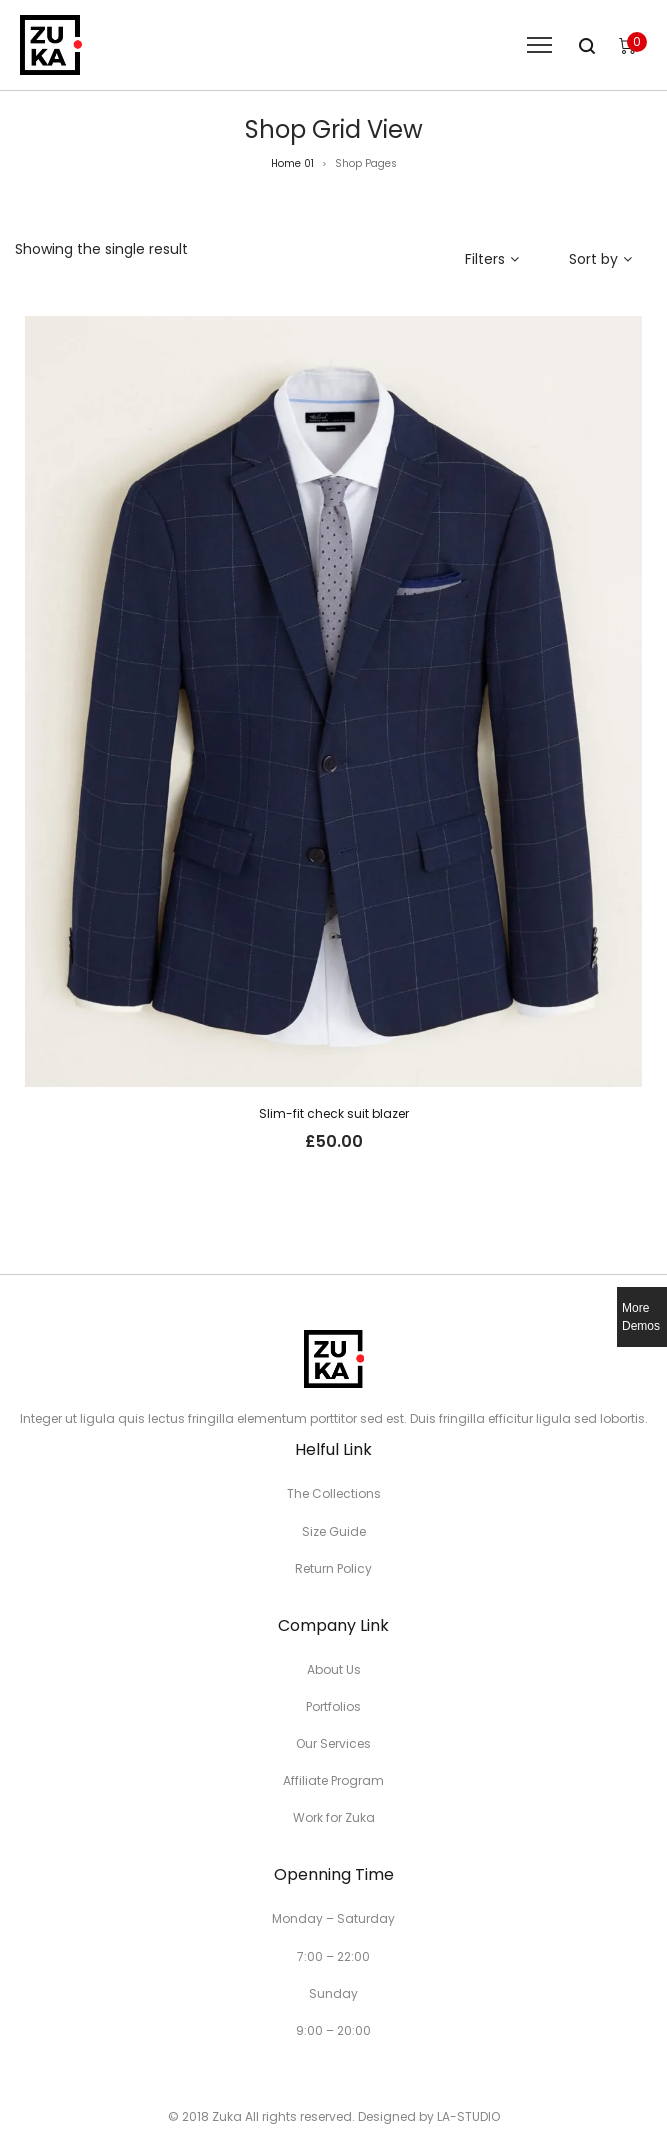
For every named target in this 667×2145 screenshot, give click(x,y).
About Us (334, 1669)
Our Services (333, 1743)
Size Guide (334, 1531)
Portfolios (333, 1706)
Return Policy (333, 1568)
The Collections (334, 1493)
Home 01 (292, 163)
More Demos (641, 1317)
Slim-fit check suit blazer (334, 1113)
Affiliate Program (333, 1780)
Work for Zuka (334, 1817)
